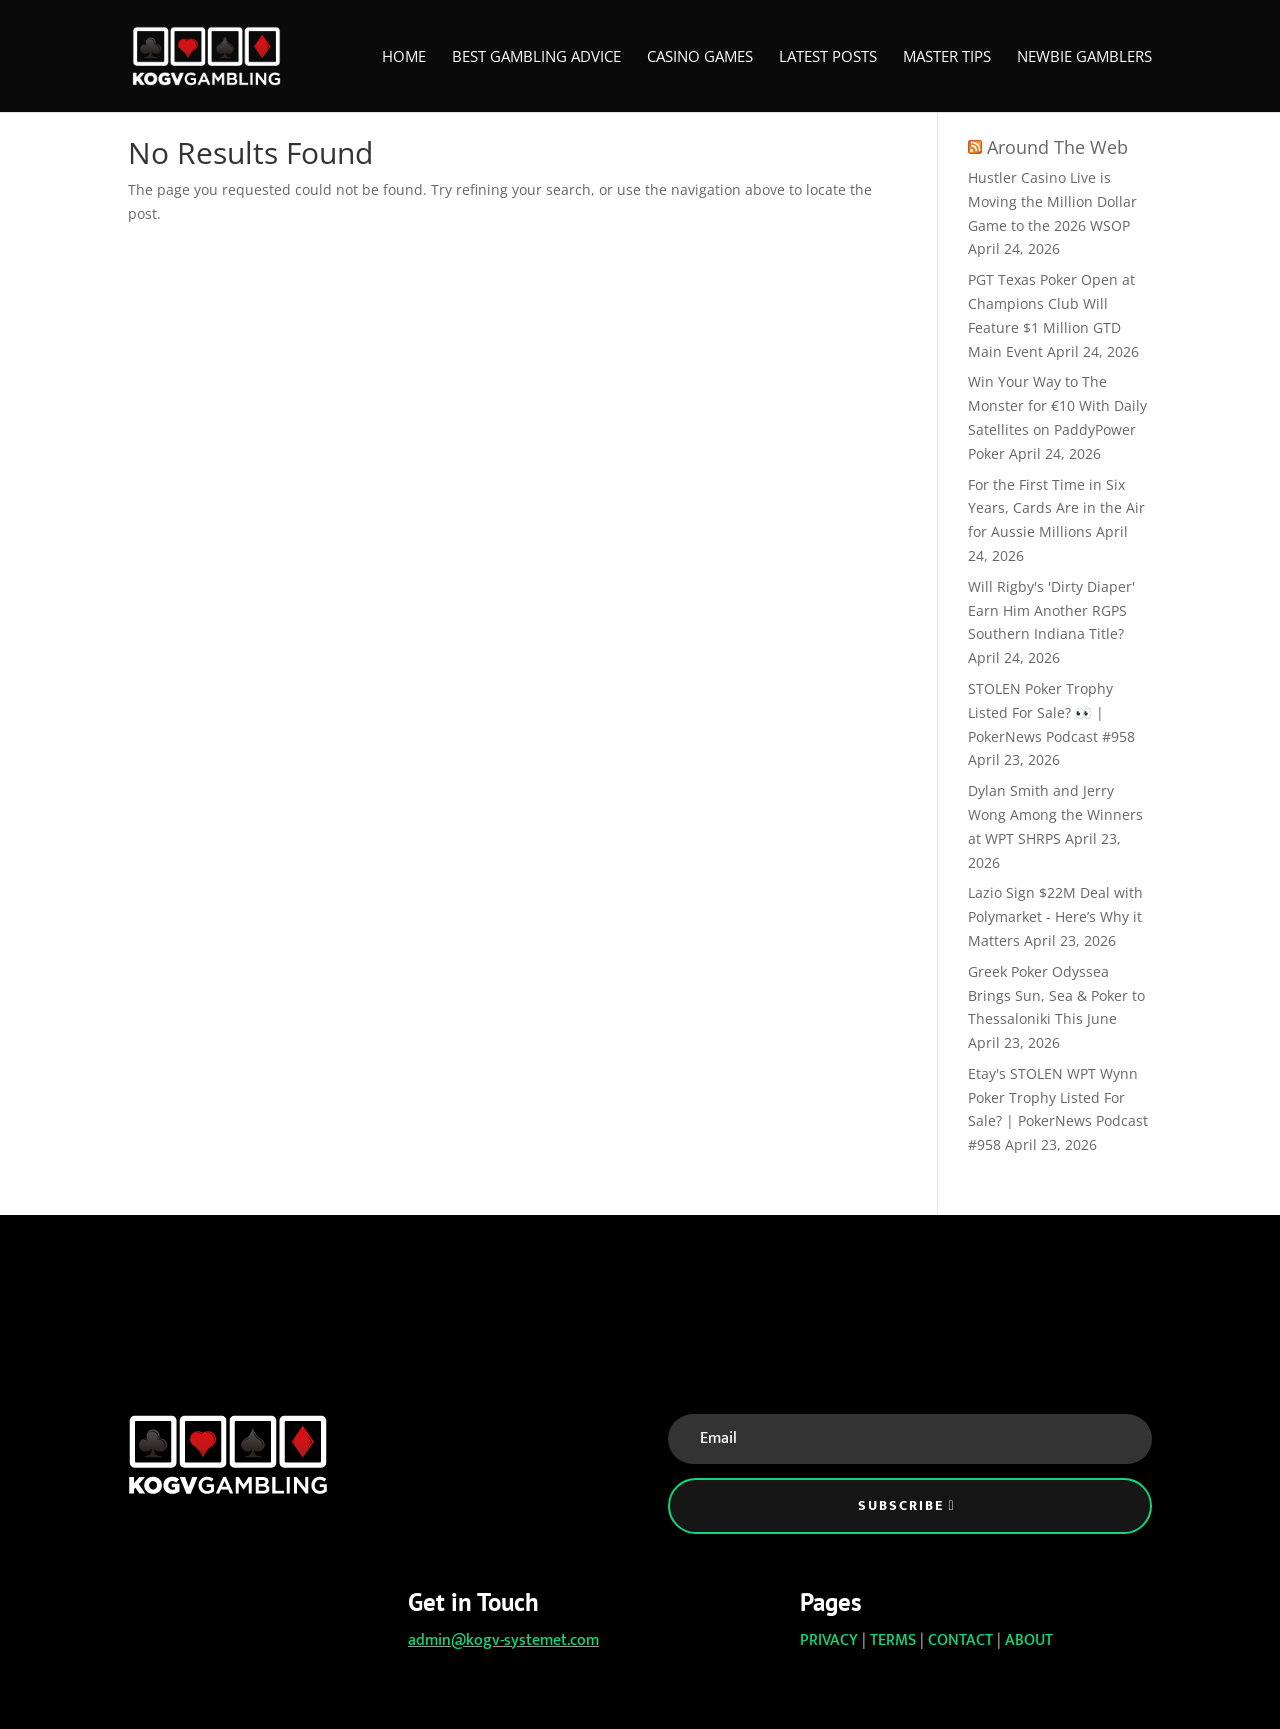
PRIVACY (829, 1640)
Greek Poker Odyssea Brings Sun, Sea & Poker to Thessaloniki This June (1056, 995)
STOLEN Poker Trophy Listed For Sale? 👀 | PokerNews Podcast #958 (1051, 712)
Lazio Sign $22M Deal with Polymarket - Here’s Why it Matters (1055, 916)
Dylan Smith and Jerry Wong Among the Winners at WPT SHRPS (1055, 814)
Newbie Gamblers (1084, 57)
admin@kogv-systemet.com (503, 1640)
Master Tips (947, 57)
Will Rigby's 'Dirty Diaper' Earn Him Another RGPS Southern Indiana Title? (1051, 610)
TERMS (893, 1640)
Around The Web (1057, 147)
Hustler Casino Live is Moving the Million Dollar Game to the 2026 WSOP (1052, 201)
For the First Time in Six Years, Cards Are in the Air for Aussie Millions (1056, 508)
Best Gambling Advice (536, 57)
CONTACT (960, 1640)
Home (404, 57)
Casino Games (700, 57)
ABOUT (1029, 1640)
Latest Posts (828, 57)
